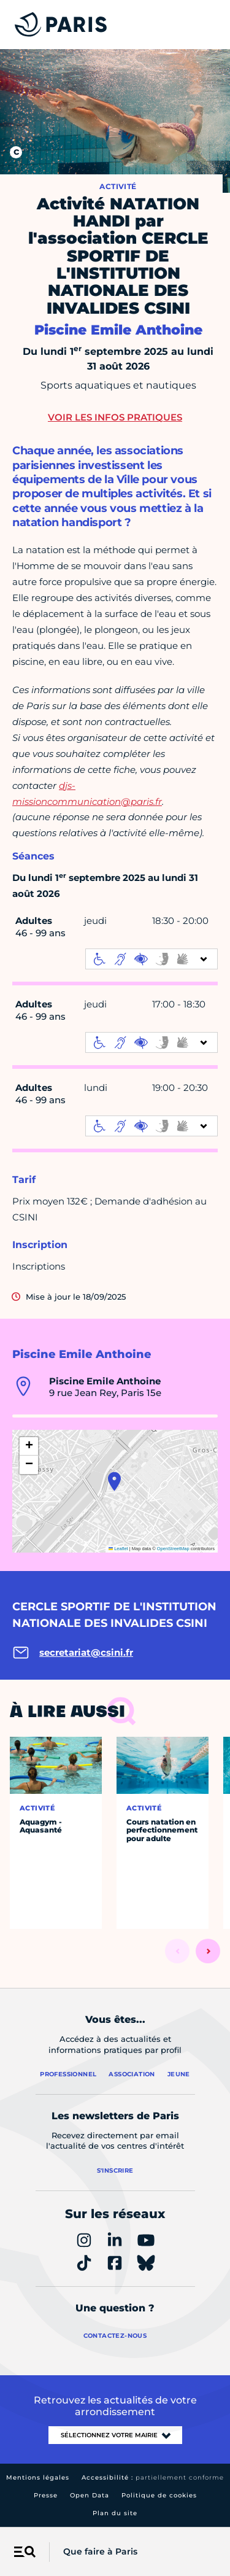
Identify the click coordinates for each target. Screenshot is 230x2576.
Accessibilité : (153, 2477)
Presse (46, 2495)
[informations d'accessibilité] (151, 959)
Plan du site (115, 2513)
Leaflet (118, 1548)
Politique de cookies (159, 2495)
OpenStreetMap (173, 1548)
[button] (114, 1481)
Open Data (89, 2495)
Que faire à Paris (100, 2551)
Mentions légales (37, 2477)
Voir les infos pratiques (115, 417)
